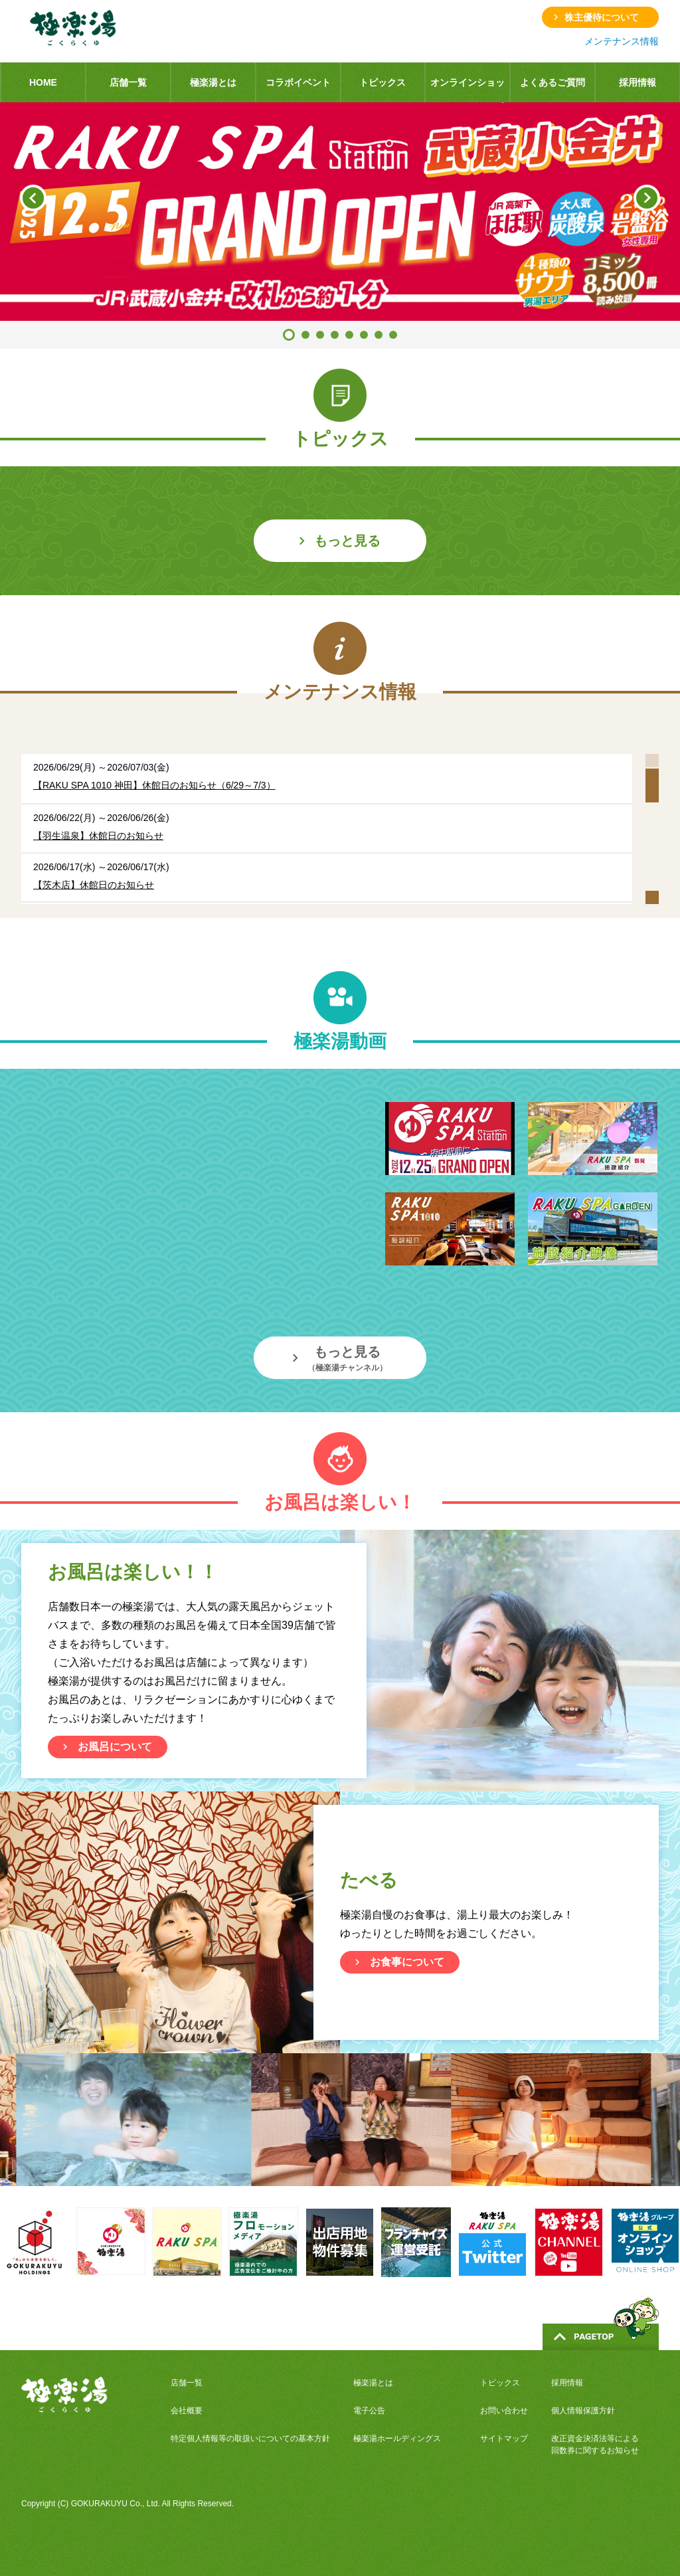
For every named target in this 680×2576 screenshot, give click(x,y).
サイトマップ (504, 2438)
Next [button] (647, 198)
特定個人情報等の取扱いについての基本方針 (250, 2438)
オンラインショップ (467, 89)
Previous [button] (33, 198)
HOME (43, 82)
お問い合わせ (504, 2410)
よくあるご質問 (552, 82)
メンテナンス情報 (621, 41)
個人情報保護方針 (583, 2410)
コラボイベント (298, 82)
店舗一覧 (128, 82)
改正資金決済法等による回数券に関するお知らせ (595, 2444)
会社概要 (187, 2410)
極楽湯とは (213, 82)
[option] (340, 211)
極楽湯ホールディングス (397, 2438)
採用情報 (637, 82)
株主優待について (601, 17)
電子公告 (369, 2410)
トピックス (382, 82)
